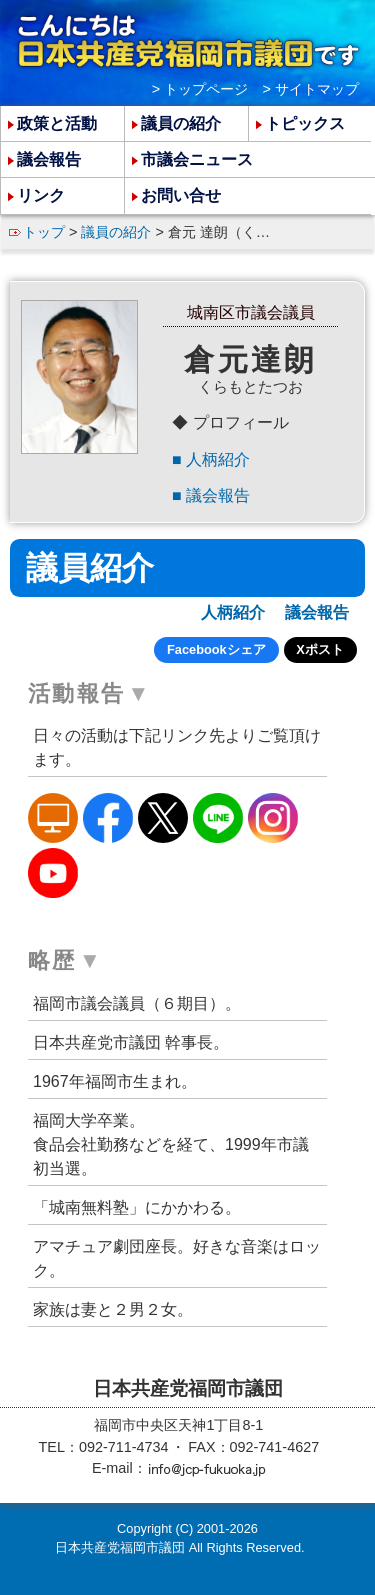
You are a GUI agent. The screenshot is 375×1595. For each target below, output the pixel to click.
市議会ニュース (197, 159)
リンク (41, 195)
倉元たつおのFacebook (108, 818)
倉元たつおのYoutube (53, 873)
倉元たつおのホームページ (53, 818)
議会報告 (218, 495)
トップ (44, 232)
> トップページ (200, 89)
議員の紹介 (116, 232)
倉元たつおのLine (218, 818)
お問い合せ (181, 195)
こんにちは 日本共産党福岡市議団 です (188, 41)
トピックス (305, 123)
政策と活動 (57, 123)
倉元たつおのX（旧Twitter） (163, 818)
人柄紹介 (218, 459)
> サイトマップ (311, 89)
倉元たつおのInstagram (273, 818)
